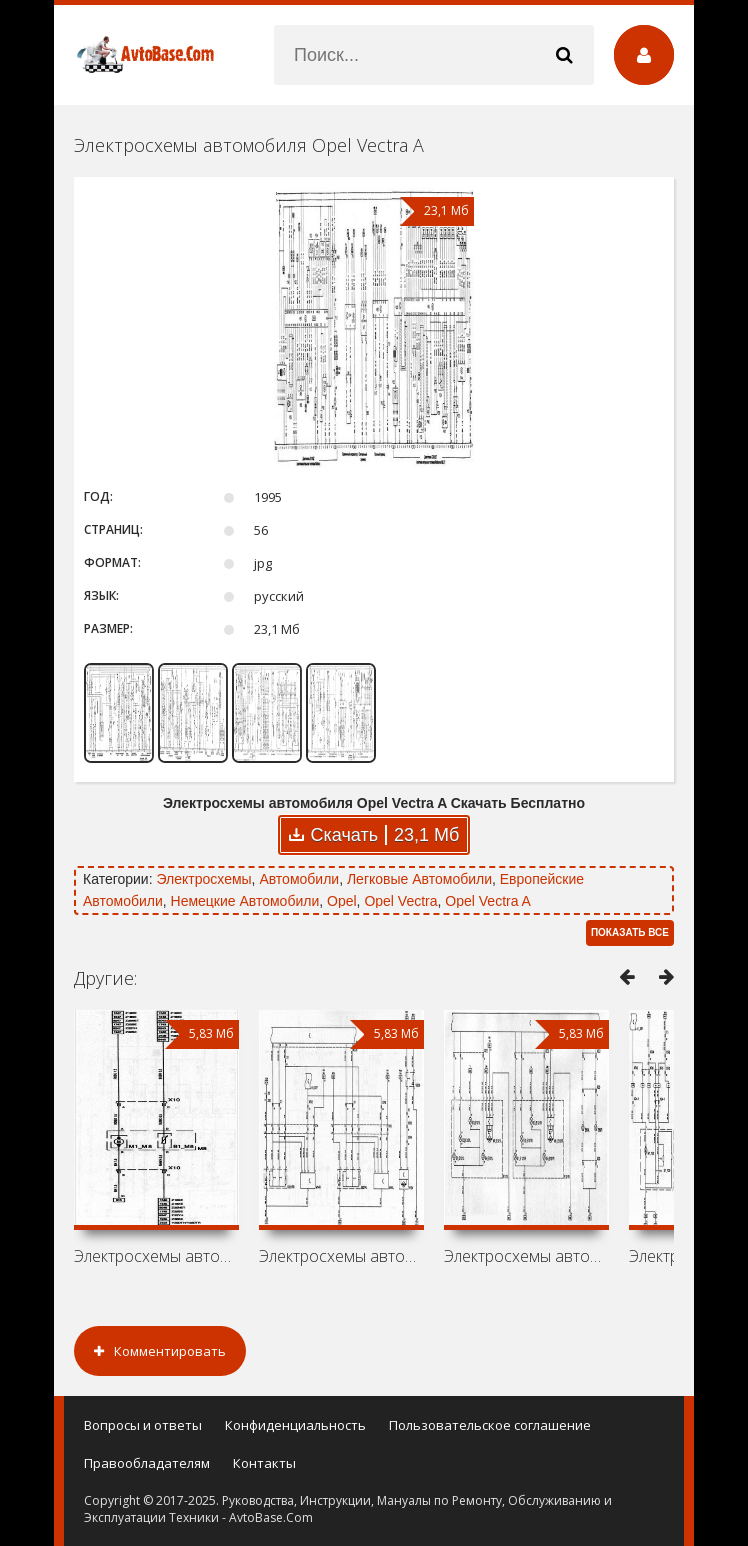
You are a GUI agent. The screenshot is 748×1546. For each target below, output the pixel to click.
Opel (342, 901)
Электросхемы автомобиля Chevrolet (341, 1256)
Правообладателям (147, 1463)
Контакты (264, 1463)
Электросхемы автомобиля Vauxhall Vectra (526, 1256)
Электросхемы (203, 879)
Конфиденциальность (295, 1425)
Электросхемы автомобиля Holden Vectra (156, 1256)
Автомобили (299, 879)
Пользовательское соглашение (490, 1425)
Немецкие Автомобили (245, 901)
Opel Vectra (400, 901)
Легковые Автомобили (419, 879)
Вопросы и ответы (143, 1425)
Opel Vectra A (488, 901)
